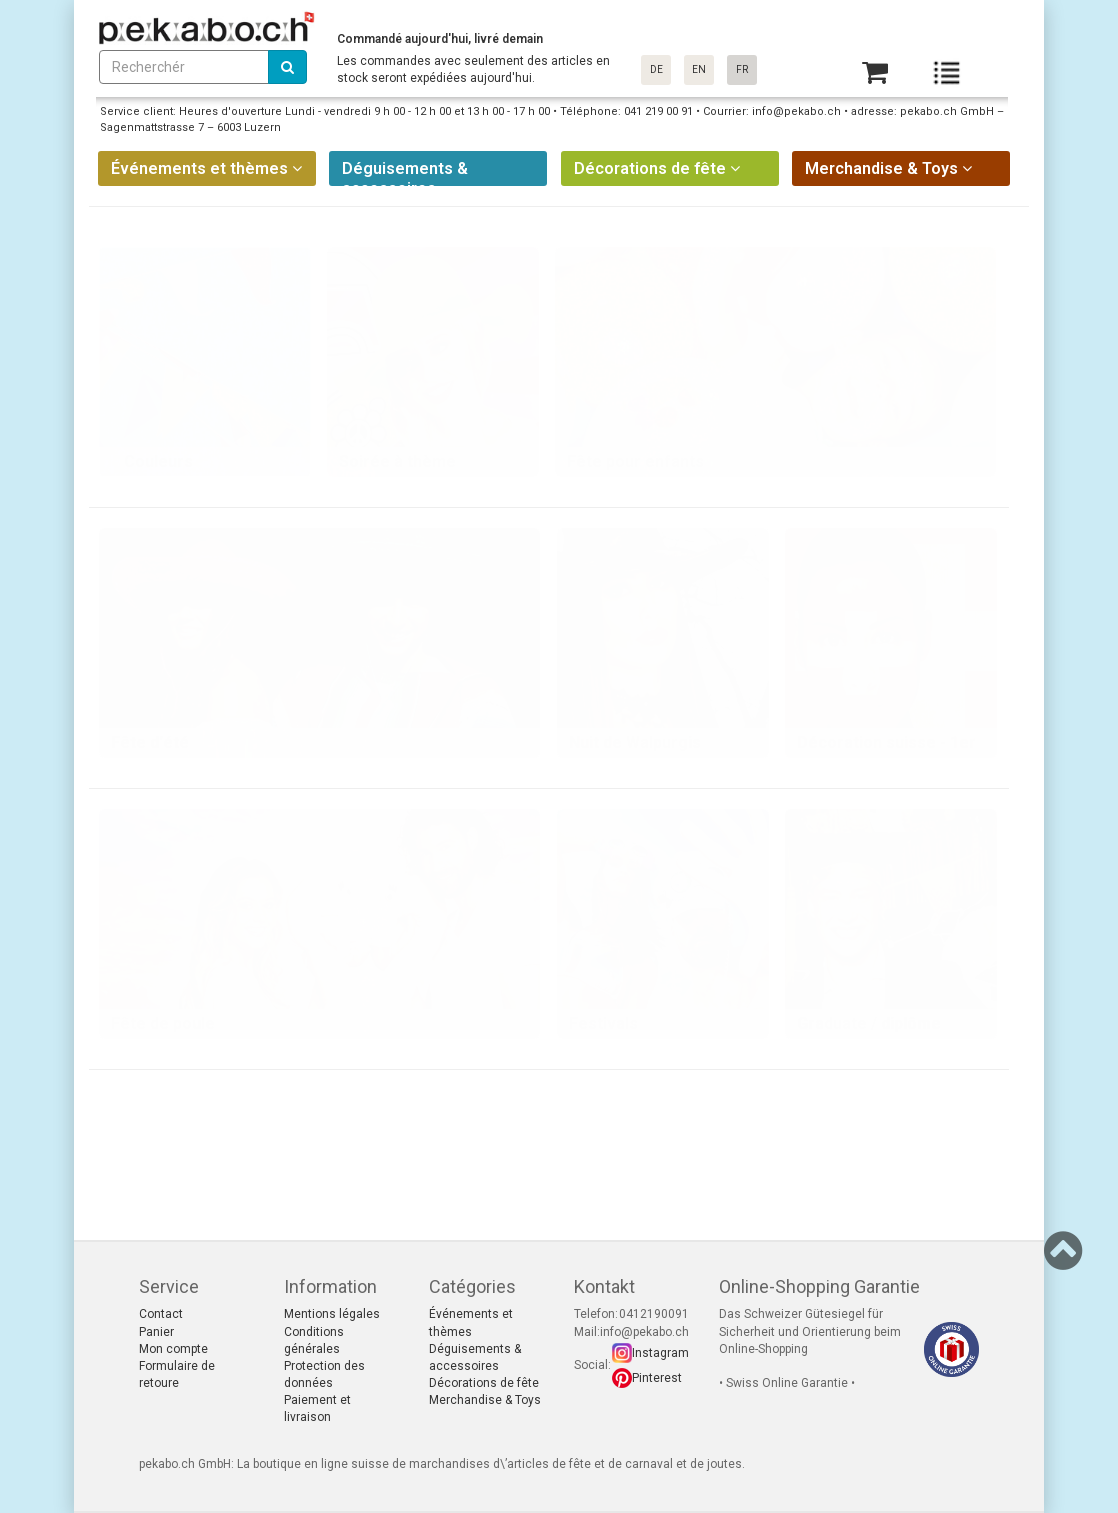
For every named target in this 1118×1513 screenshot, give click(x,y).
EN (699, 69)
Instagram (660, 1353)
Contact (161, 1314)
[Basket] (875, 72)
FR (742, 69)
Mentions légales (332, 1314)
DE (656, 69)
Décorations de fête (484, 1383)
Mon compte (173, 1349)
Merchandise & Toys (485, 1400)
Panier (156, 1332)
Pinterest (657, 1378)
